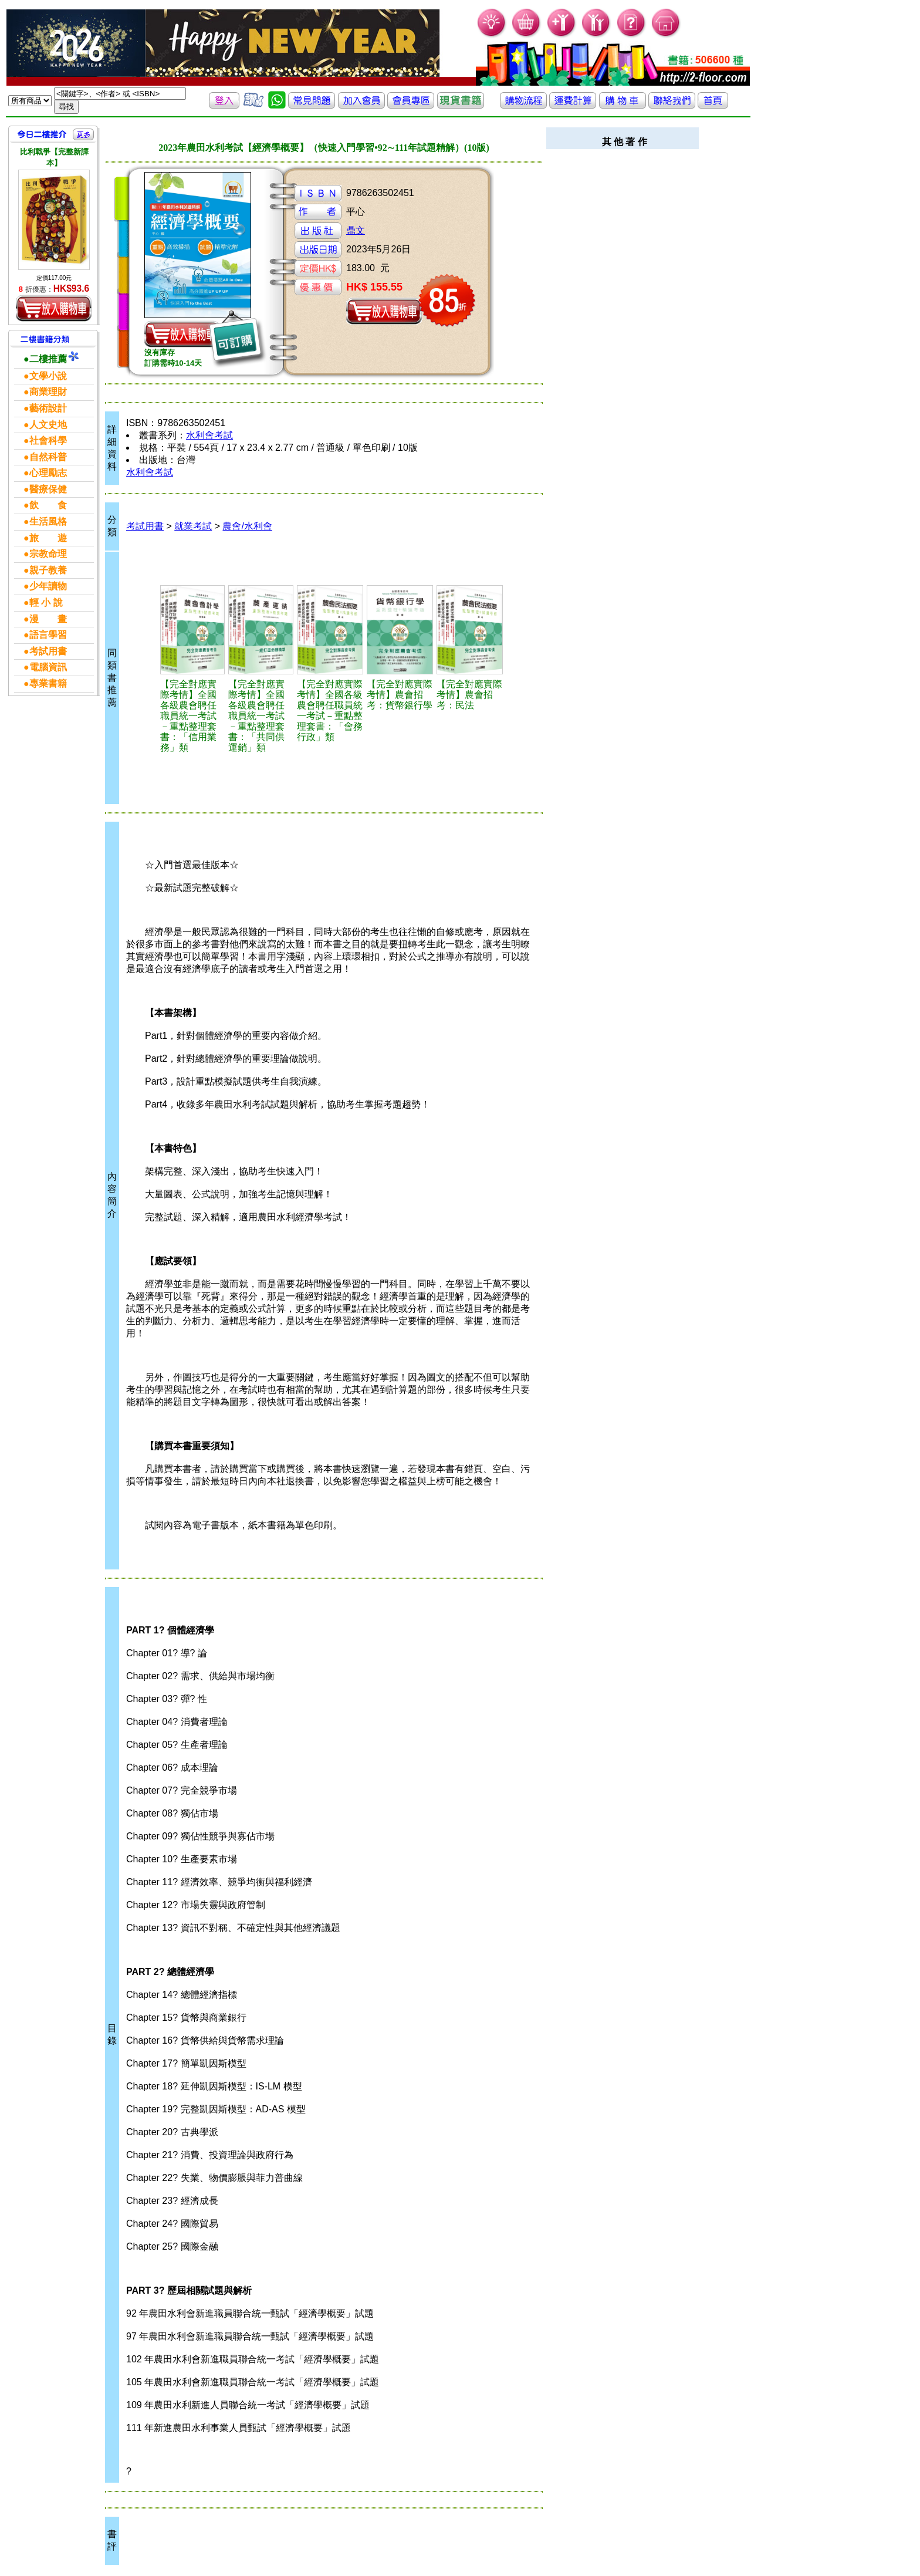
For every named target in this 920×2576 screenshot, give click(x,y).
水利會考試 (209, 435)
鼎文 (355, 230)
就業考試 (193, 526)
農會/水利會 (247, 526)
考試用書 (145, 526)
